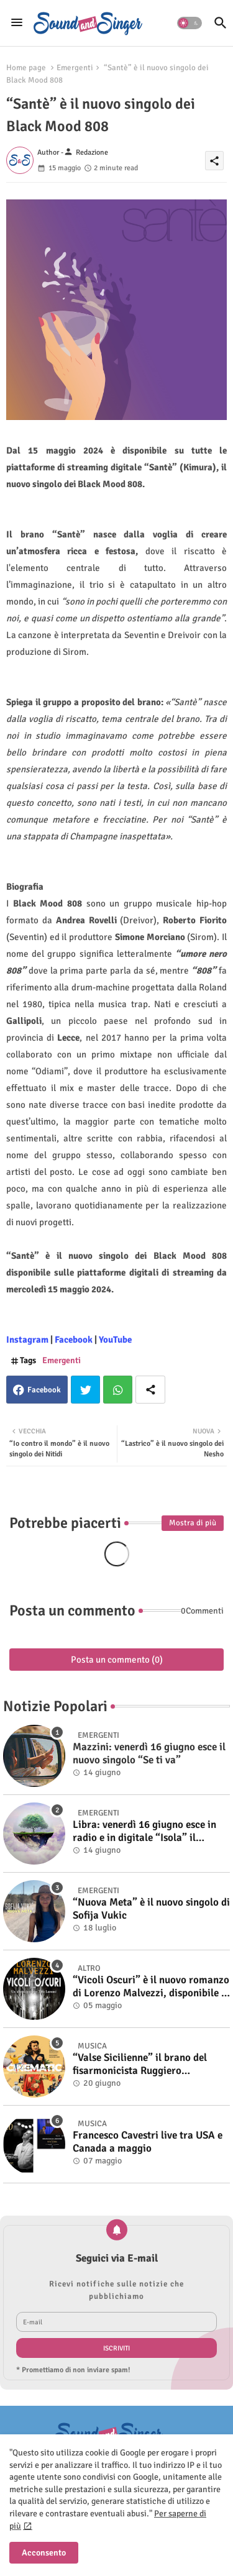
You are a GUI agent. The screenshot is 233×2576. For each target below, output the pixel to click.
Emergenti (75, 68)
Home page (26, 68)
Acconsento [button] (44, 2552)
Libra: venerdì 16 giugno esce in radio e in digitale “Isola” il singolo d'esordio (144, 1831)
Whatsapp (117, 1390)
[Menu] (17, 23)
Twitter (85, 1390)
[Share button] (150, 1390)
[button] (189, 23)
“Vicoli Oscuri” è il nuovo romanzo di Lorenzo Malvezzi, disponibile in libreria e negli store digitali (151, 1986)
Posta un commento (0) (117, 1659)
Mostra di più (192, 1523)
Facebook (44, 1390)
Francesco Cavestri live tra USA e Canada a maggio (147, 2141)
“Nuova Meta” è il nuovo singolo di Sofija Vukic (151, 1908)
